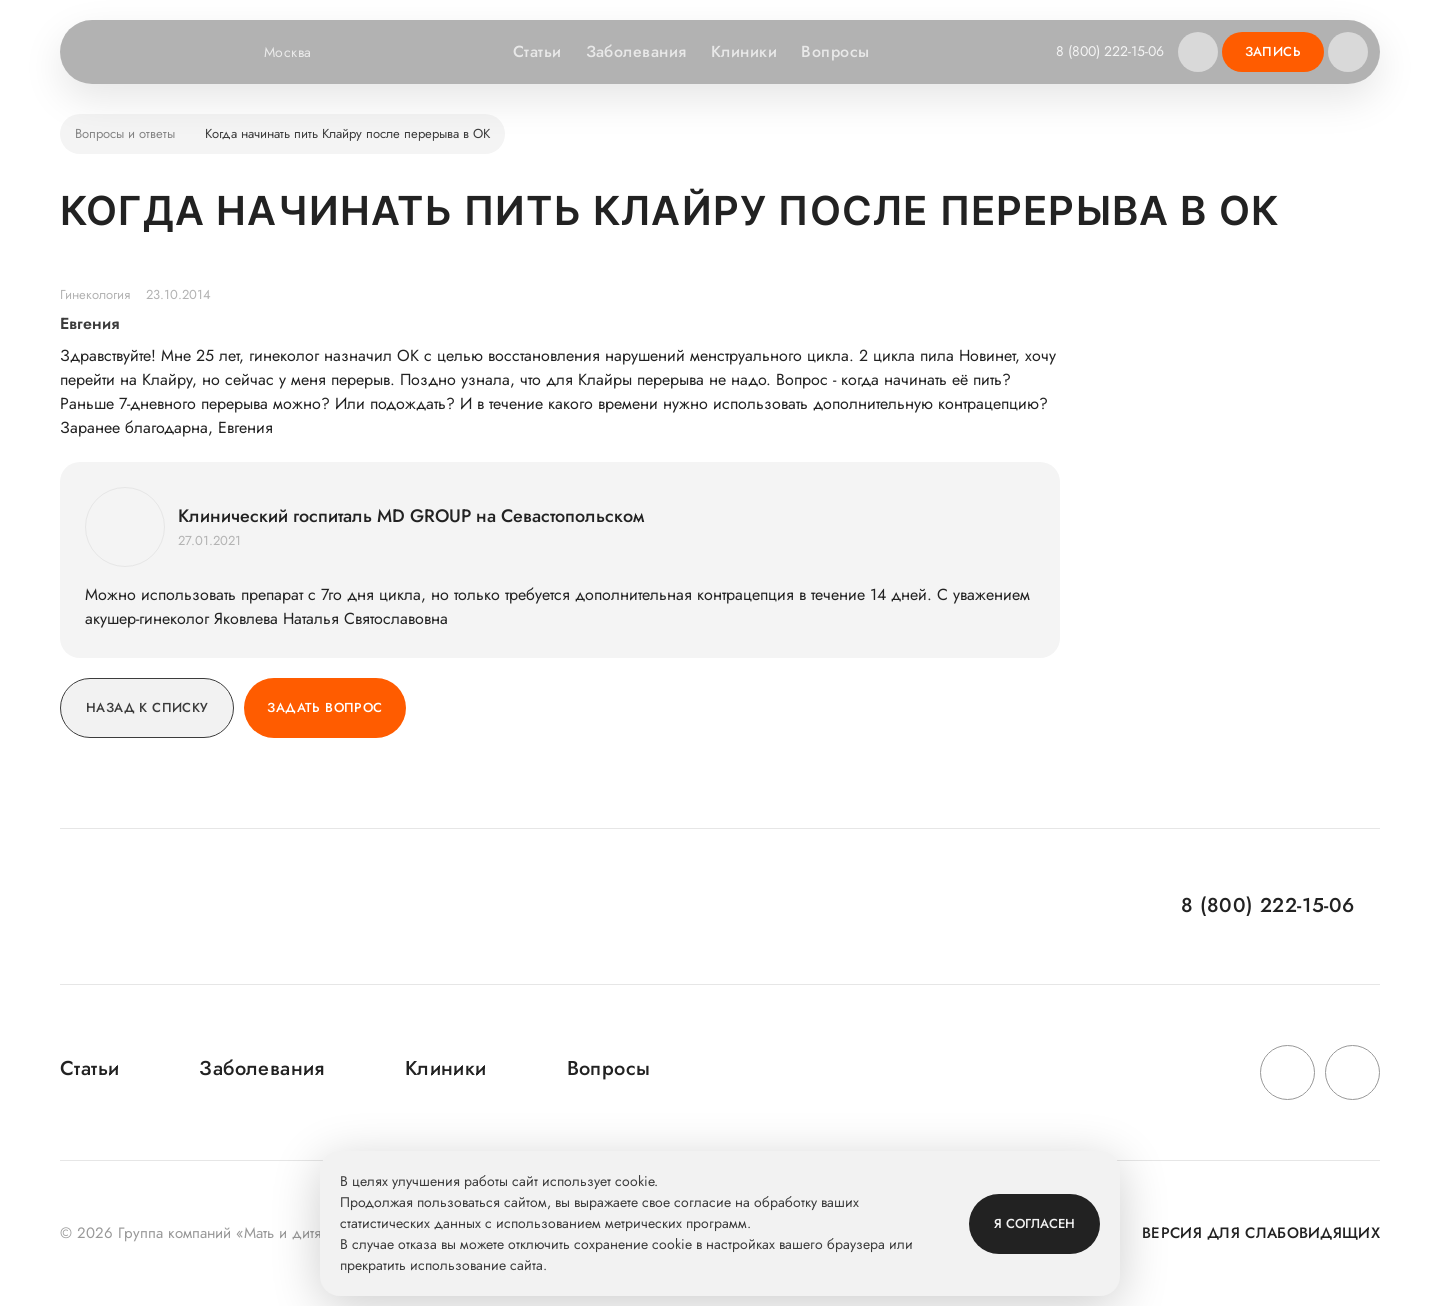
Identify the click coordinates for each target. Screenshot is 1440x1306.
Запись (1273, 51)
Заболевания (636, 51)
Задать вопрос (324, 707)
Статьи (537, 51)
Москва (300, 52)
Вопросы (835, 51)
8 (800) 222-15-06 (1110, 51)
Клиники (744, 51)
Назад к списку (147, 707)
